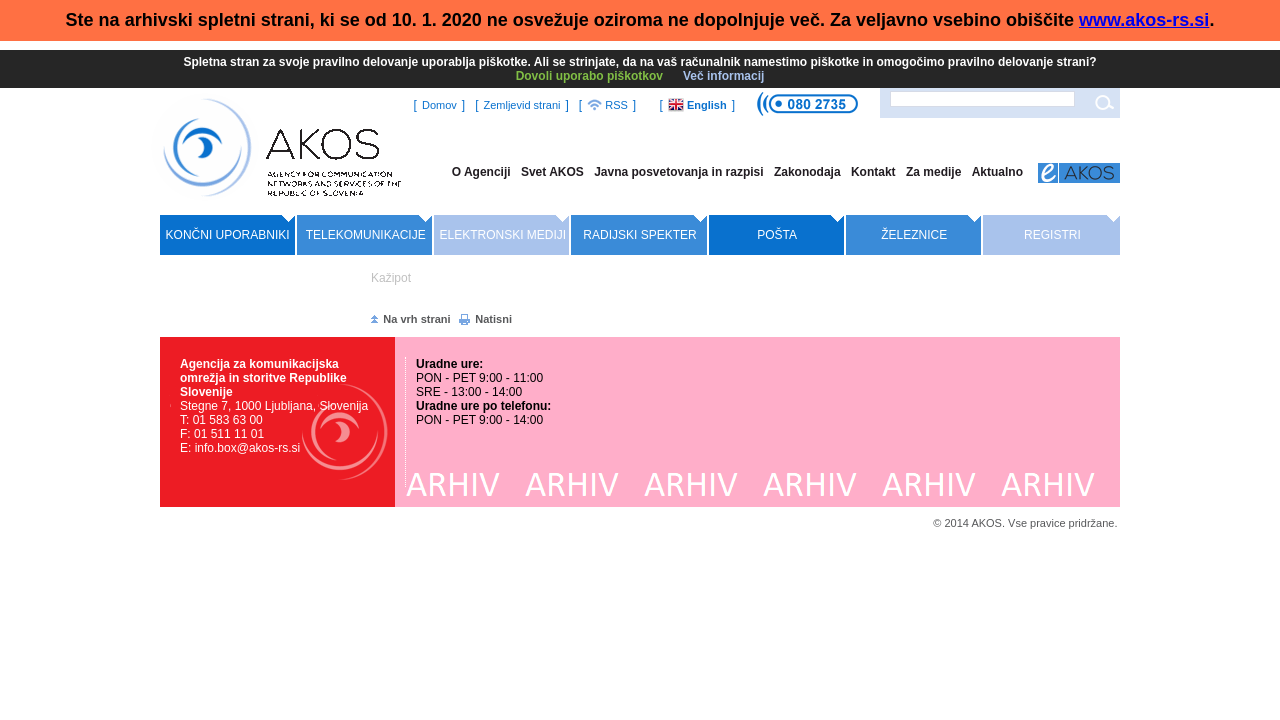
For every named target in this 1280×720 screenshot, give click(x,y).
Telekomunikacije (366, 235)
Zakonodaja (807, 172)
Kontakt (873, 172)
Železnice (914, 235)
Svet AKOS (552, 172)
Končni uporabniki (228, 235)
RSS (607, 105)
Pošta (777, 235)
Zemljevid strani (521, 105)
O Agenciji (481, 172)
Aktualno (997, 172)
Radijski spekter (639, 235)
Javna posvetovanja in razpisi (678, 172)
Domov (439, 105)
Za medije (933, 172)
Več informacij (723, 76)
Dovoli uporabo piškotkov (589, 76)
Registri (1052, 235)
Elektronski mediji (503, 235)
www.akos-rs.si (1144, 20)
